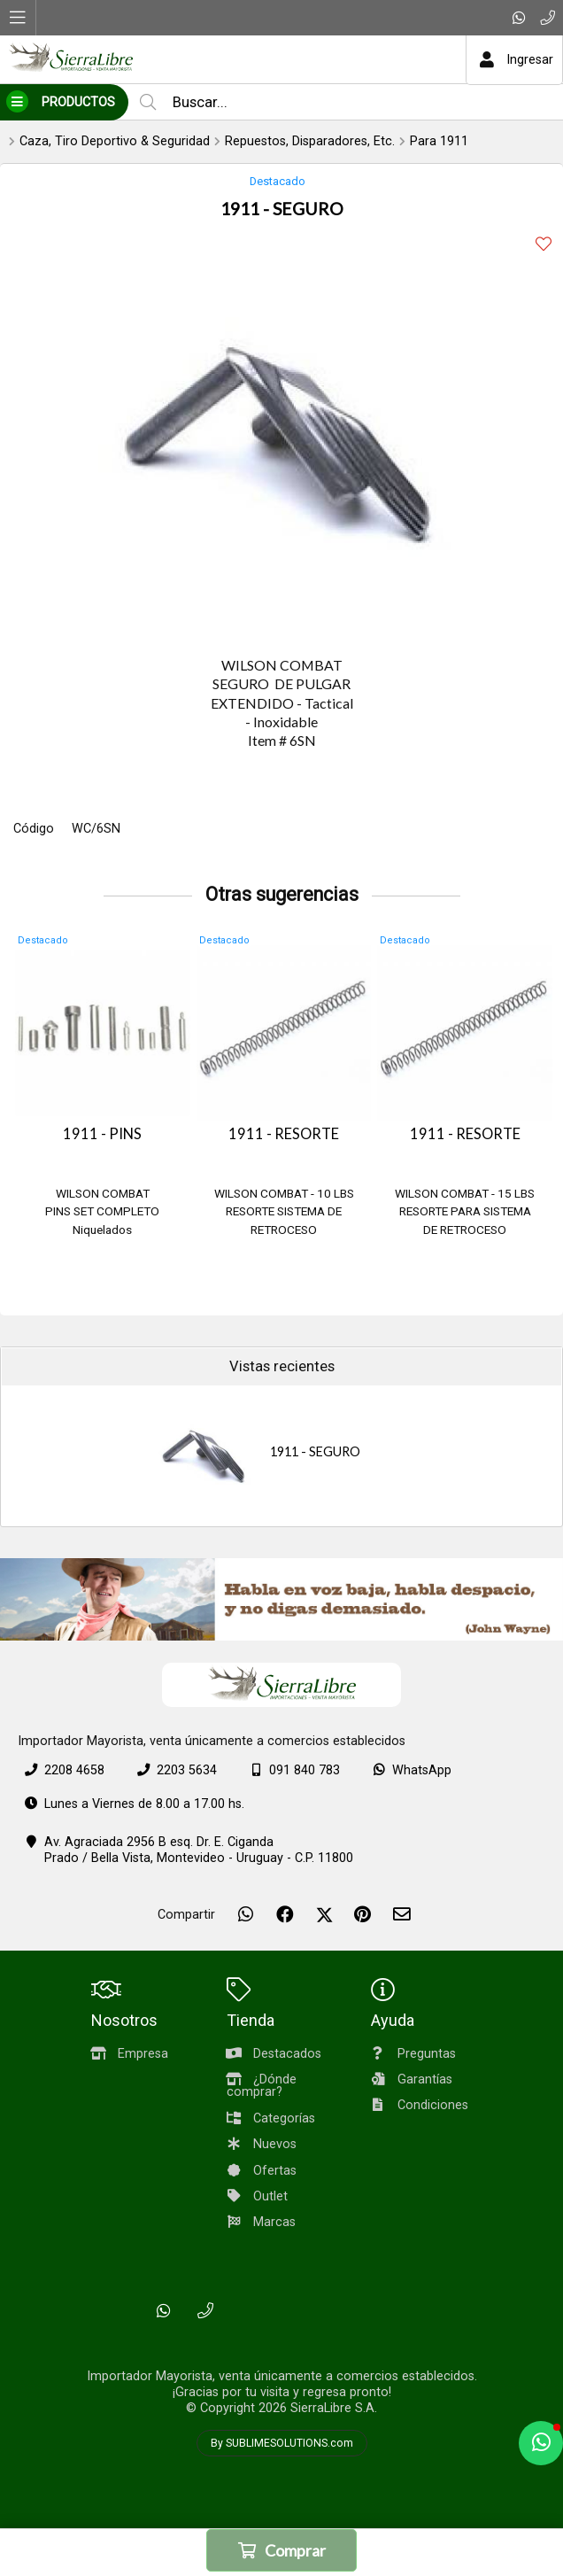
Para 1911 (439, 141)
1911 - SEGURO (315, 1451)
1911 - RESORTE (283, 1134)
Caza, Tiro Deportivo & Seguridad (114, 141)
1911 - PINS (102, 1134)
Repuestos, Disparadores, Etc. (310, 141)
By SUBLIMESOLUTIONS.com (282, 2443)
